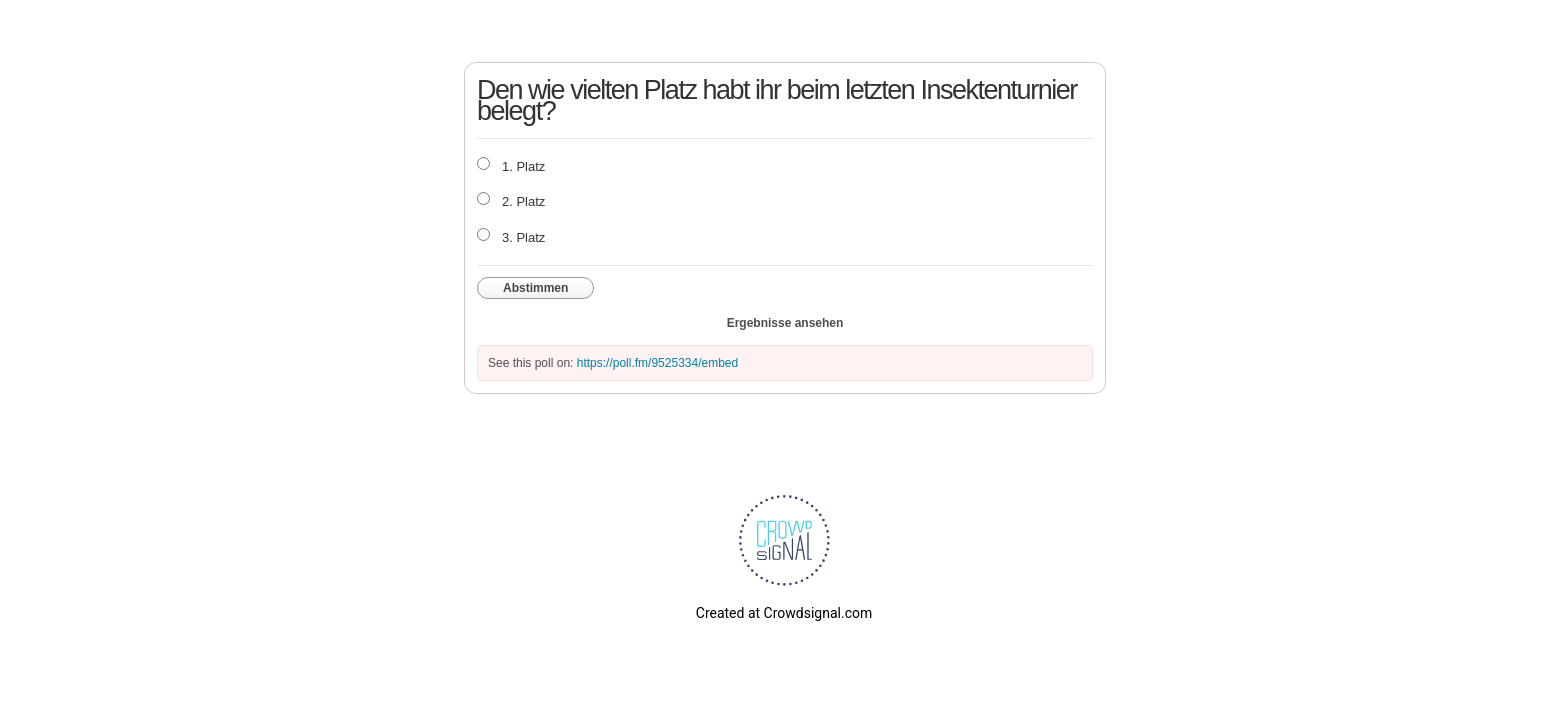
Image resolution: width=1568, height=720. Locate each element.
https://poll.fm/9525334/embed (657, 363)
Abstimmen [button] (535, 288)
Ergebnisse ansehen (785, 323)
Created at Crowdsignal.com (784, 613)
